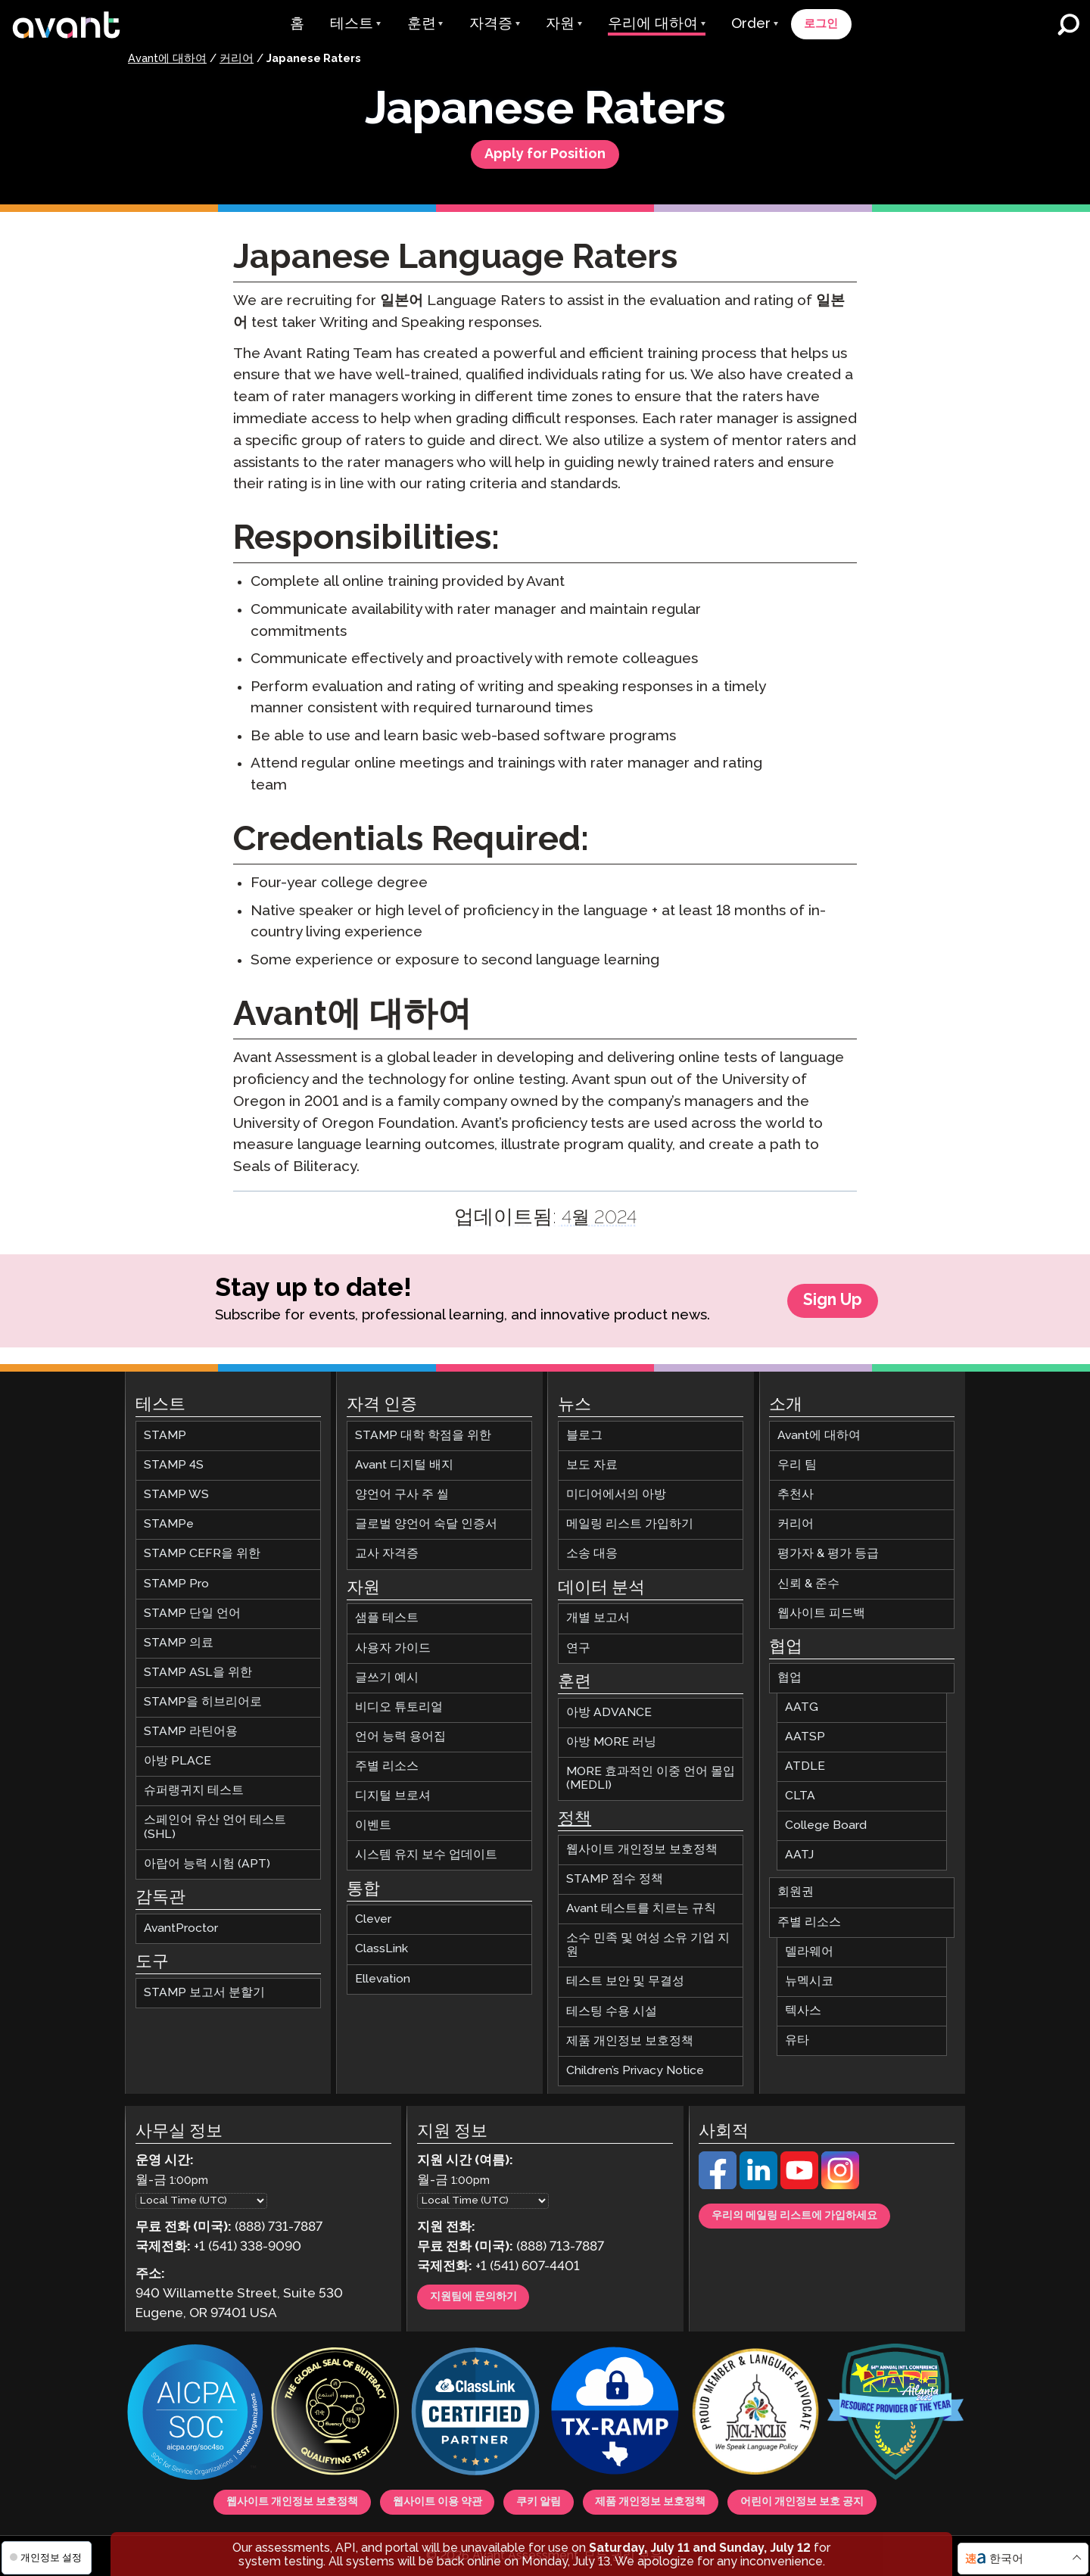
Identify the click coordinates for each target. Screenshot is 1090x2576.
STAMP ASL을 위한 (198, 1666)
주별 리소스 (387, 1760)
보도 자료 (592, 1459)
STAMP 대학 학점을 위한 (423, 1429)
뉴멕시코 (809, 1975)
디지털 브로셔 (393, 1789)
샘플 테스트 (387, 1612)
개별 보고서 (598, 1612)
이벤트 (373, 1819)
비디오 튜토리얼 (399, 1701)
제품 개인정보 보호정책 (629, 2035)
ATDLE (805, 1760)
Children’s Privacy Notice (635, 2064)
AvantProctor (181, 1922)
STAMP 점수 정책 (614, 1873)
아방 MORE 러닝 (611, 1736)
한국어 (1006, 2559)
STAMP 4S (174, 1459)
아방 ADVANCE (609, 1706)
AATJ (799, 1848)
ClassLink (381, 1942)
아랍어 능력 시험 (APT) (207, 1858)
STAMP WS (176, 1488)
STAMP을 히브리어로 (203, 1696)
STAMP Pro (176, 1577)
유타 (797, 2034)
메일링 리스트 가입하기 (629, 1518)
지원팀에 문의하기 (489, 2293)
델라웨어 (809, 1945)
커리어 (237, 59)
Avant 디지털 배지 (404, 1459)
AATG (801, 1701)
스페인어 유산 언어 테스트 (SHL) (215, 1821)
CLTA (800, 1789)
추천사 (795, 1488)
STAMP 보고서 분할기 (204, 1986)
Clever (373, 1913)
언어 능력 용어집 (400, 1730)
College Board (826, 1819)
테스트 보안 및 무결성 (625, 1975)
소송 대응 (592, 1547)
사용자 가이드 (393, 1642)
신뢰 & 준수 (808, 1577)
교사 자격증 (387, 1547)
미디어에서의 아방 (616, 1488)
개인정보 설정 (46, 2557)
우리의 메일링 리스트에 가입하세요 (821, 2212)
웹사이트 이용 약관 (409, 2498)
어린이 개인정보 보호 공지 (868, 2498)
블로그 (584, 1429)
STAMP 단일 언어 (192, 1607)
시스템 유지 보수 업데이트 (426, 1848)
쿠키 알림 (536, 2498)
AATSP (805, 1730)
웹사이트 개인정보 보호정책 (642, 1843)
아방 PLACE (177, 1755)
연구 (578, 1642)
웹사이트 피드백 (821, 1607)
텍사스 (803, 2004)
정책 (574, 1813)
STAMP (165, 1429)
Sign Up (832, 1311)
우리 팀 (797, 1459)
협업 (789, 1671)
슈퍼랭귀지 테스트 (194, 1784)
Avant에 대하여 (167, 59)
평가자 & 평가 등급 (828, 1547)
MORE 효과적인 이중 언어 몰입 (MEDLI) (650, 1772)
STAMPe (169, 1518)
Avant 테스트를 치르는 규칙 (641, 1902)
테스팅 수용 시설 (611, 2004)
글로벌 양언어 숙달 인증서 (426, 1518)
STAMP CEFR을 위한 (202, 1547)
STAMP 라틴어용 (191, 1725)
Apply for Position (545, 159)
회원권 (795, 1886)
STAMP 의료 (178, 1637)
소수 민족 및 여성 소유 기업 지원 (648, 1939)
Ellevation (382, 1972)
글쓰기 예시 (387, 1671)
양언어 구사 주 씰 (402, 1488)
